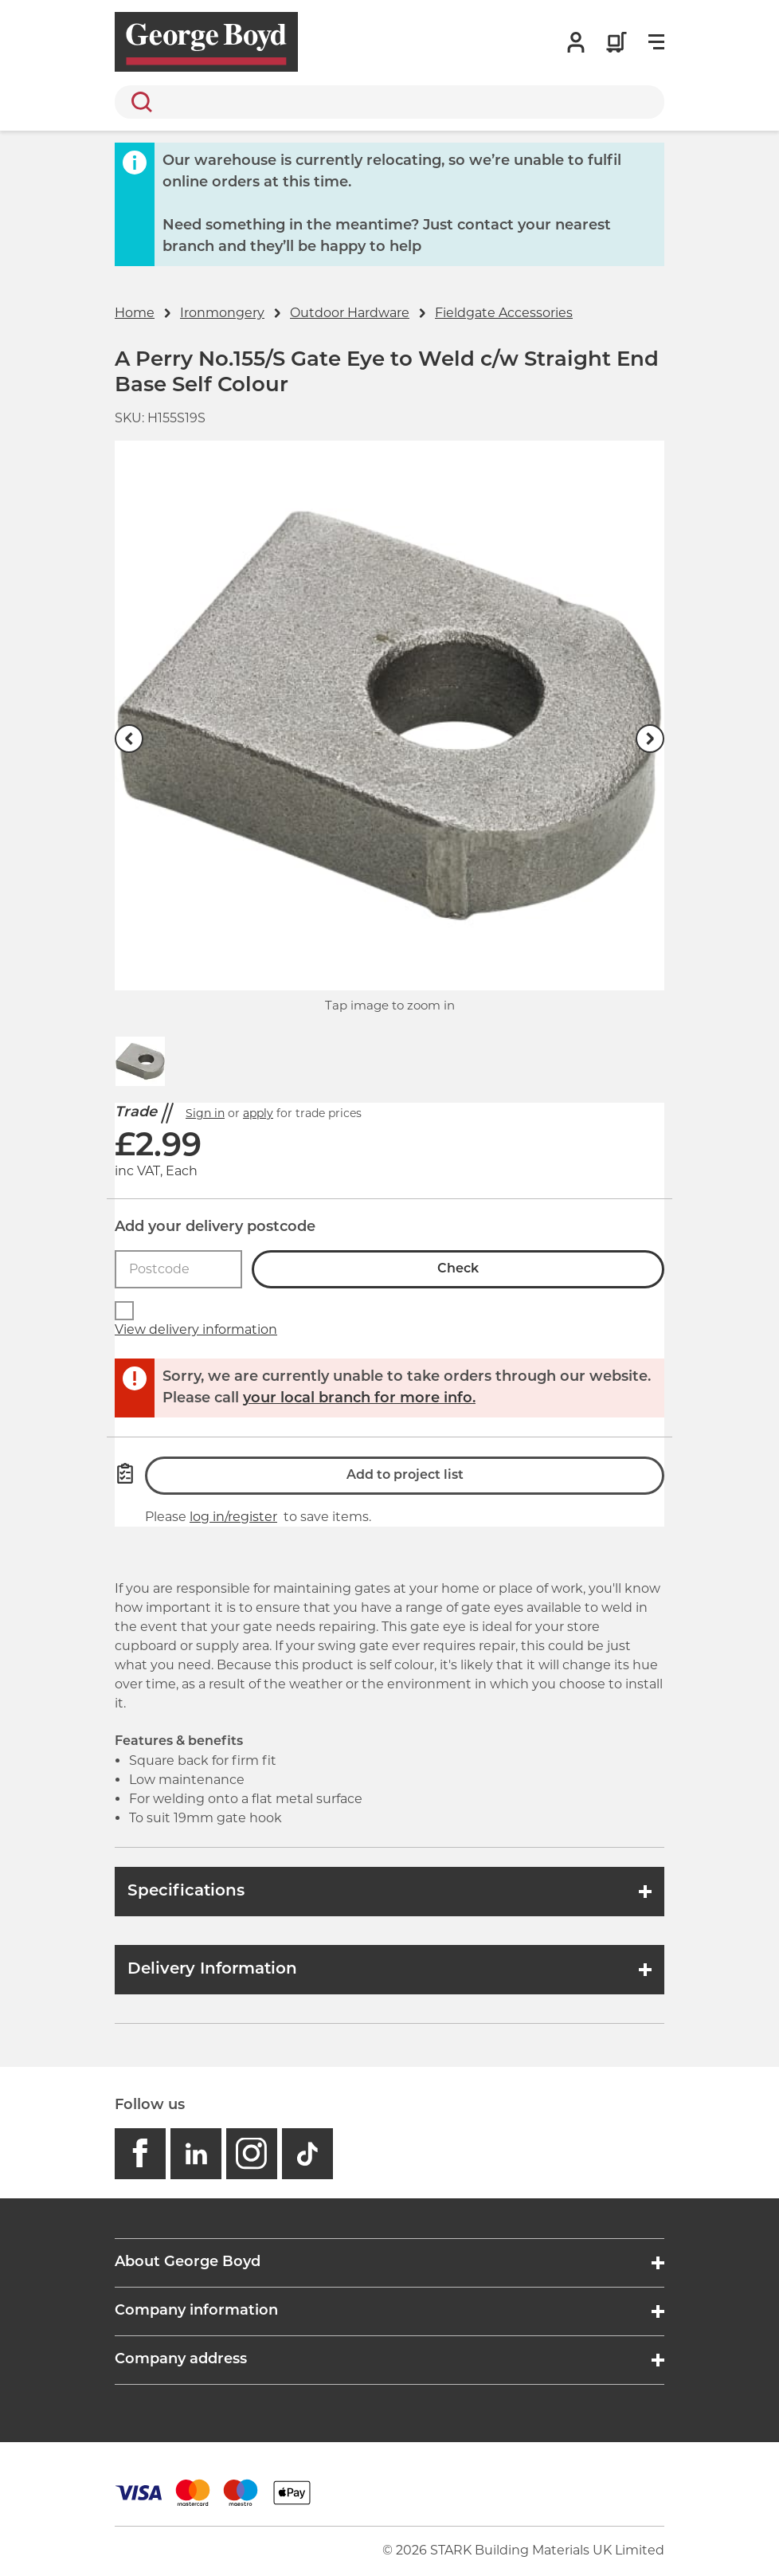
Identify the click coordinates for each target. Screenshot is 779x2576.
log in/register (233, 1516)
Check (458, 1269)
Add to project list (405, 1475)
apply (258, 1113)
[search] (389, 102)
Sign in (205, 1113)
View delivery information (196, 1329)
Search (138, 102)
